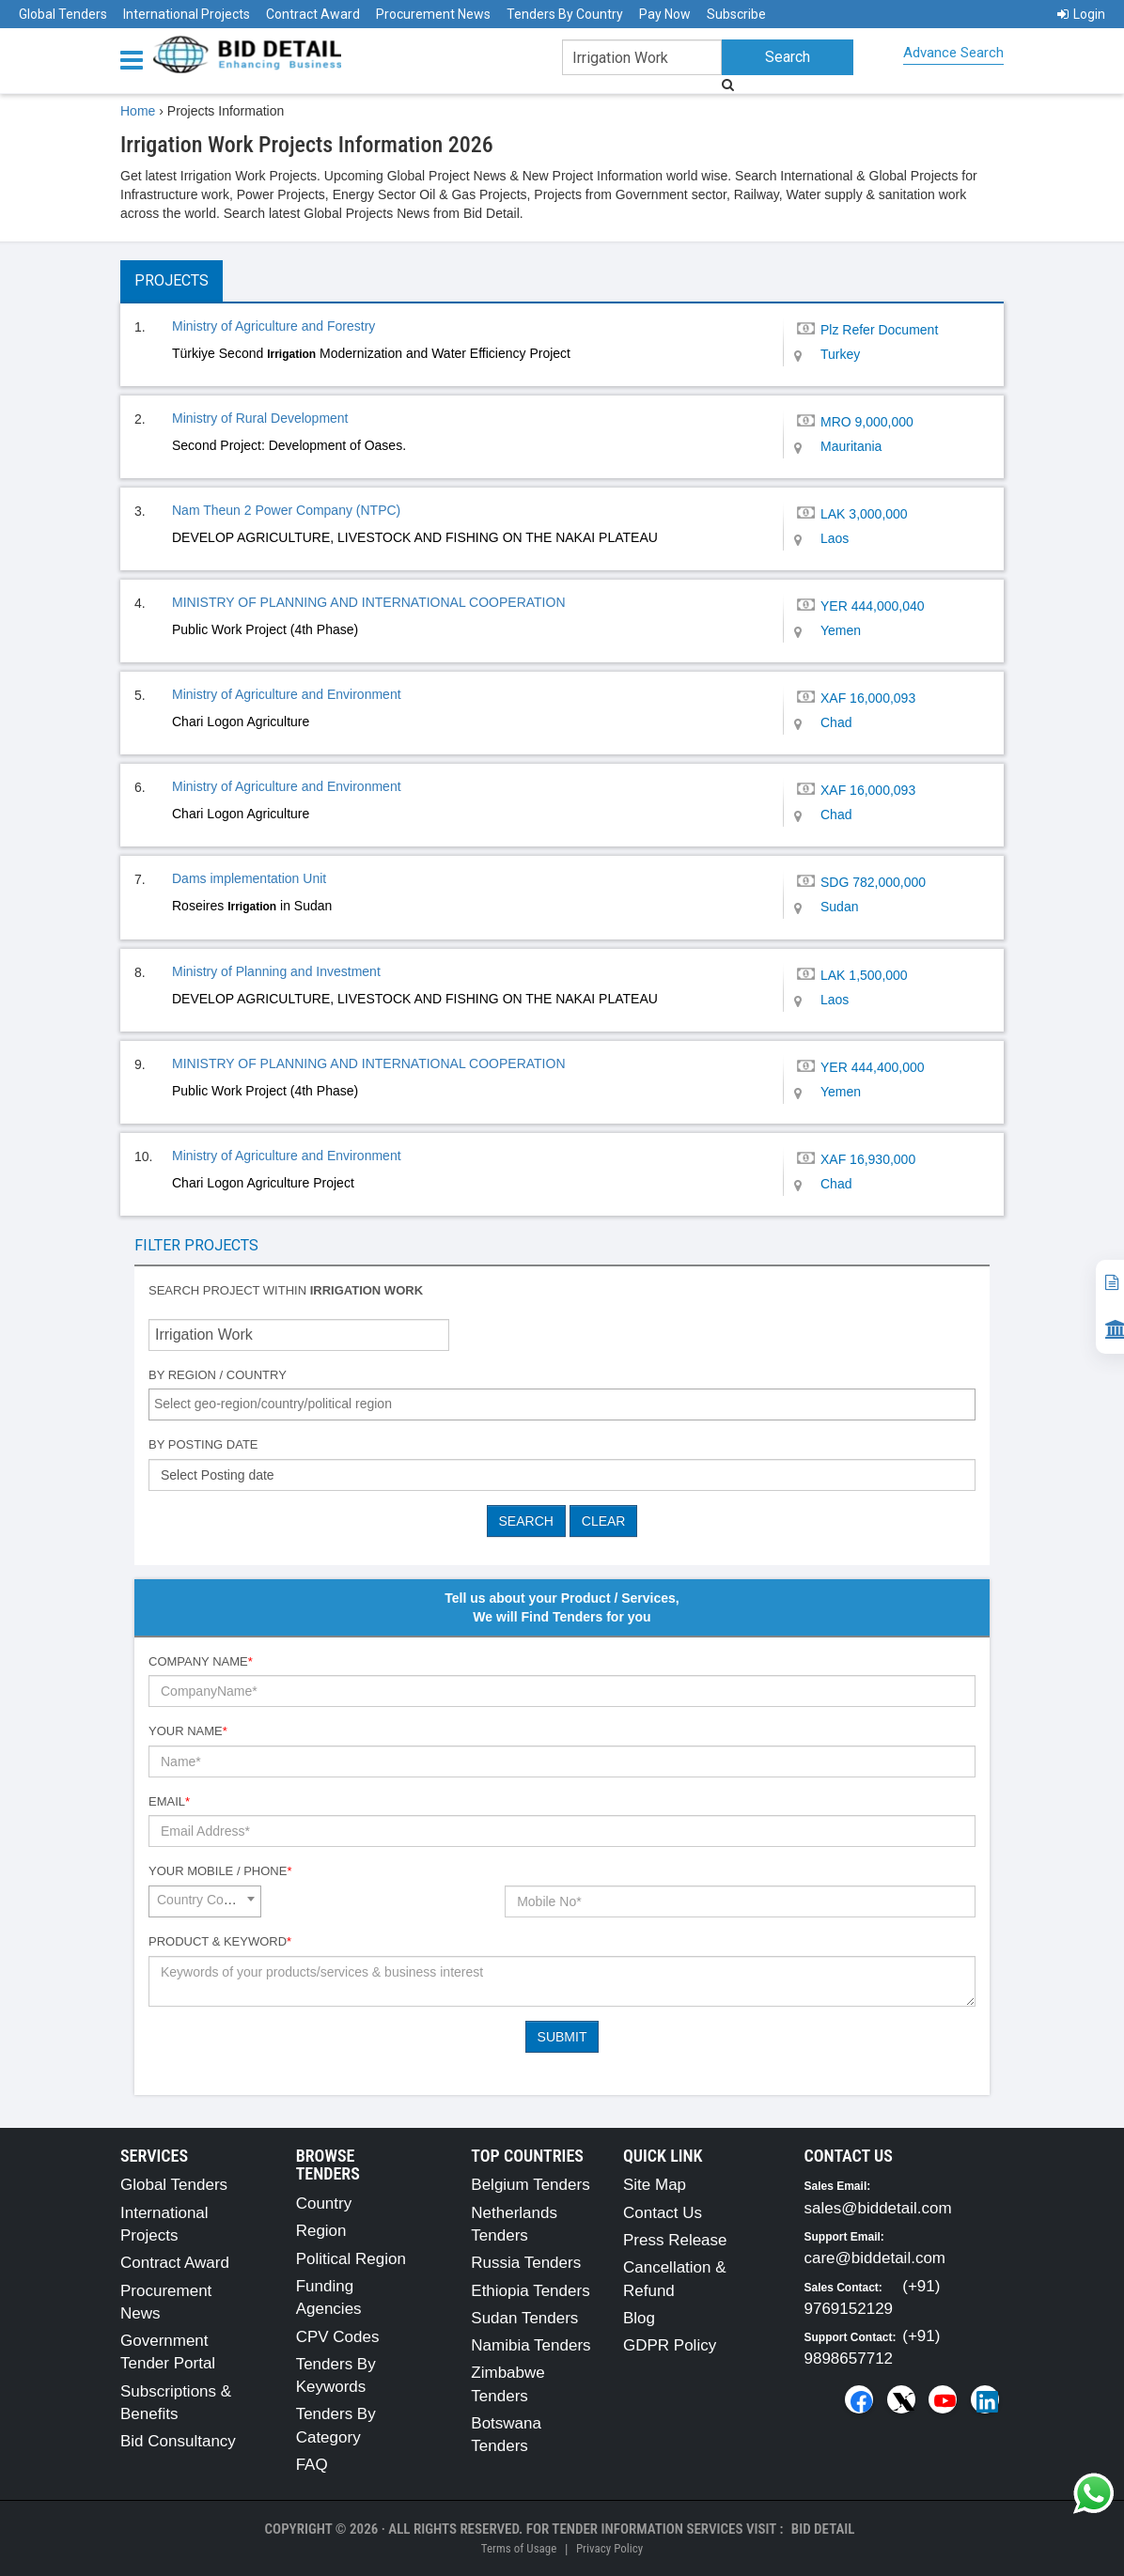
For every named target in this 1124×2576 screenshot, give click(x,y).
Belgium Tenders (530, 2185)
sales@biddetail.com (878, 2208)
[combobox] (562, 1404)
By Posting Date (203, 1444)
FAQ (312, 2465)
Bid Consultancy (178, 2441)
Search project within (285, 1290)
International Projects (186, 14)
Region (321, 2231)
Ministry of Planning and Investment (276, 971)
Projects (171, 280)
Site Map (654, 2185)
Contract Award (313, 14)
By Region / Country (217, 1375)
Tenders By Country (565, 14)
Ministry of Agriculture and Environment (286, 694)
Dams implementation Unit (249, 878)
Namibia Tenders (530, 2345)
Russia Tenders (526, 2263)
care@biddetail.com (875, 2258)
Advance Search (953, 52)
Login (1081, 14)
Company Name (200, 1661)
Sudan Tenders (524, 2318)
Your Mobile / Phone (219, 1871)
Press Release (675, 2240)
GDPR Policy (669, 2345)
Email (169, 1801)
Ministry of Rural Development (260, 418)
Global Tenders (63, 14)
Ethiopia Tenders (530, 2291)
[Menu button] (136, 59)
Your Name (187, 1731)
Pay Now (665, 14)
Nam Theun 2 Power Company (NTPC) (286, 510)
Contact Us (662, 2213)
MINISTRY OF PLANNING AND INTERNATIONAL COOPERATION (369, 602)
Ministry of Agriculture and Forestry (273, 326)
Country (324, 2203)
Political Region (351, 2259)
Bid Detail (823, 2529)
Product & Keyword (219, 1941)
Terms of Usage (518, 2548)
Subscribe (736, 14)
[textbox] (566, 1403)
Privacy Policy (609, 2548)
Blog (639, 2318)
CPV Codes (338, 2337)
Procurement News (433, 14)
